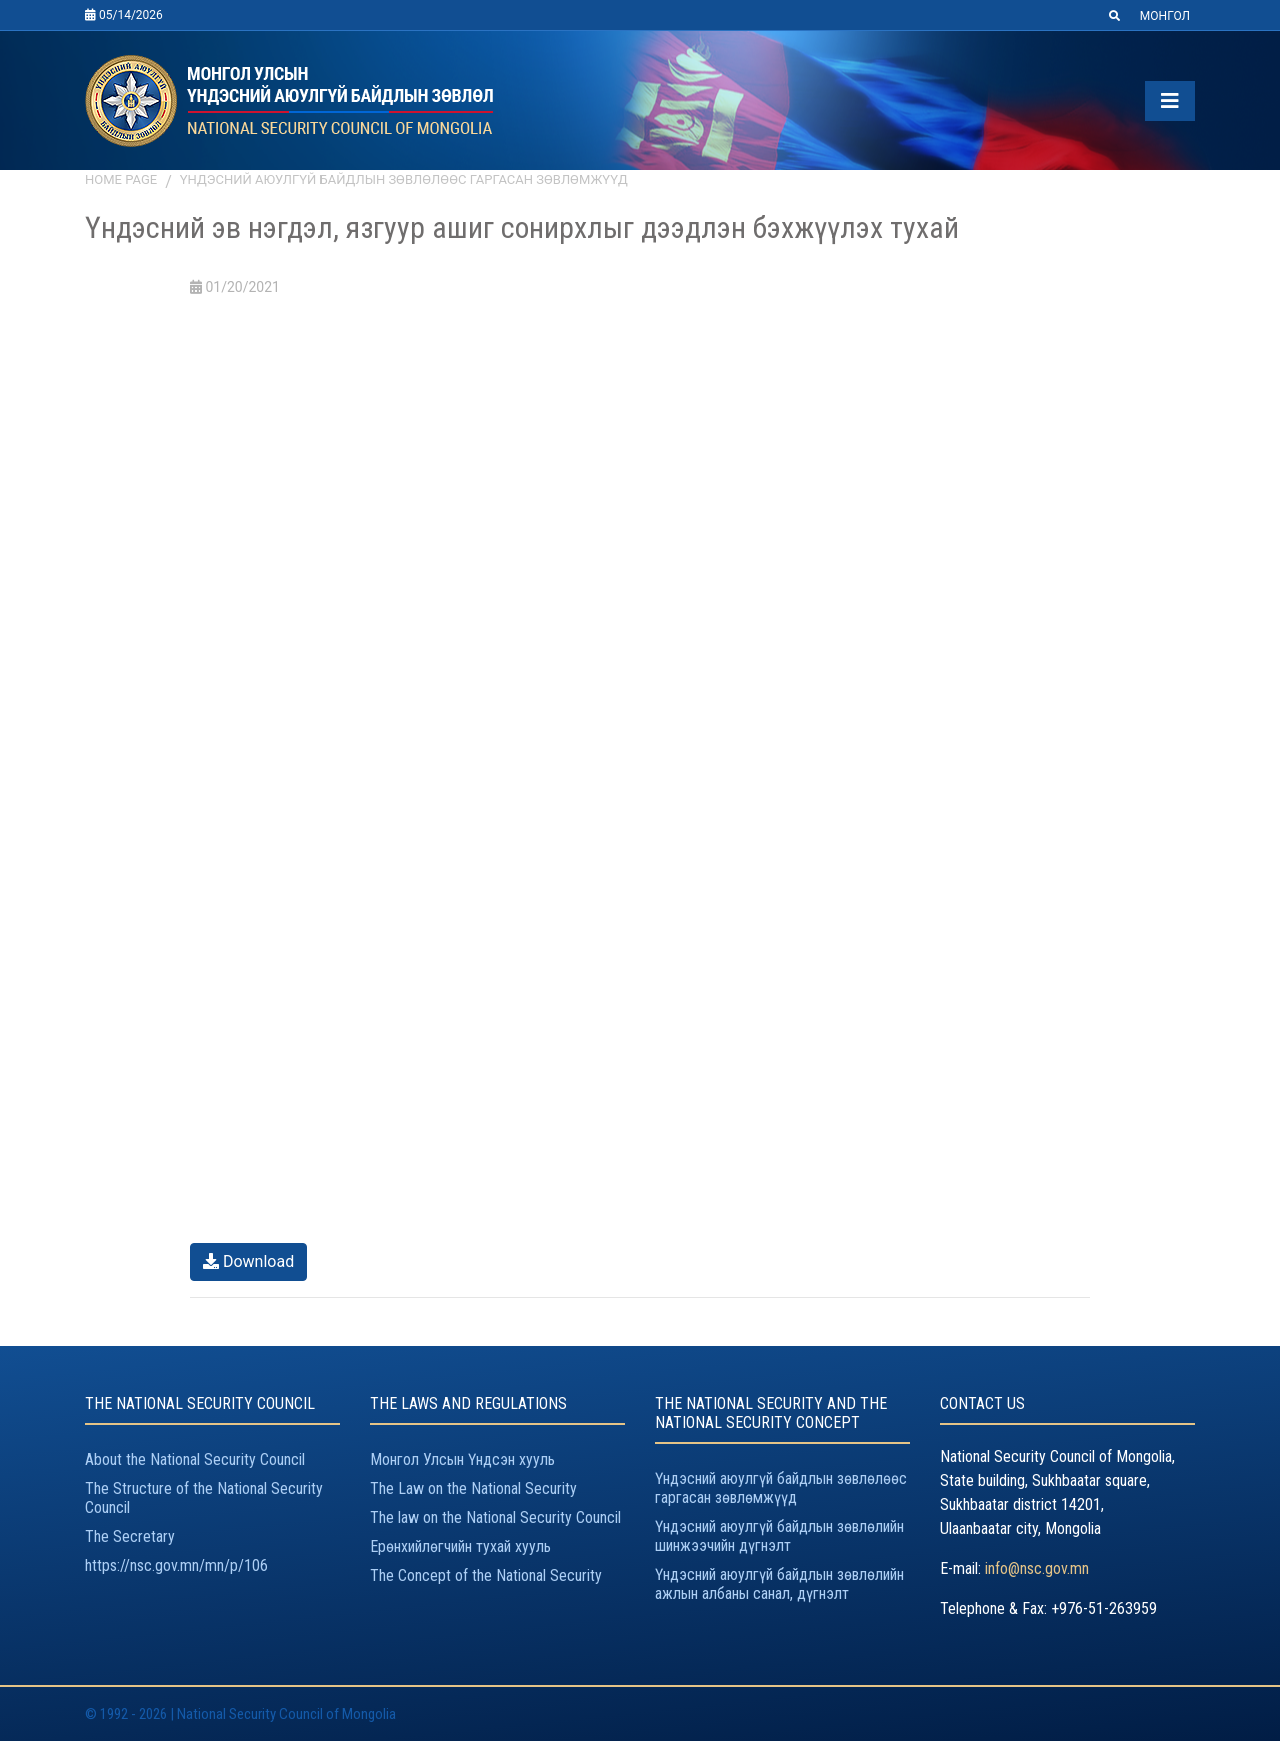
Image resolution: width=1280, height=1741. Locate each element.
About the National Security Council (195, 1459)
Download (248, 1261)
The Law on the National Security (473, 1488)
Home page (121, 179)
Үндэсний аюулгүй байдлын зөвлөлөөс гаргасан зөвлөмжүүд (404, 179)
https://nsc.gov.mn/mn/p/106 (176, 1565)
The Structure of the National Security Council (204, 1498)
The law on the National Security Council (495, 1517)
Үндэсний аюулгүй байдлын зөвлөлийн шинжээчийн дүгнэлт (779, 1536)
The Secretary (130, 1536)
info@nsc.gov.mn (1037, 1568)
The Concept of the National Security (486, 1575)
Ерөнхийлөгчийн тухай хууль (460, 1546)
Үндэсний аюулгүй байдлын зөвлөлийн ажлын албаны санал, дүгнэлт (779, 1584)
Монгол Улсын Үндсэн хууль (462, 1459)
